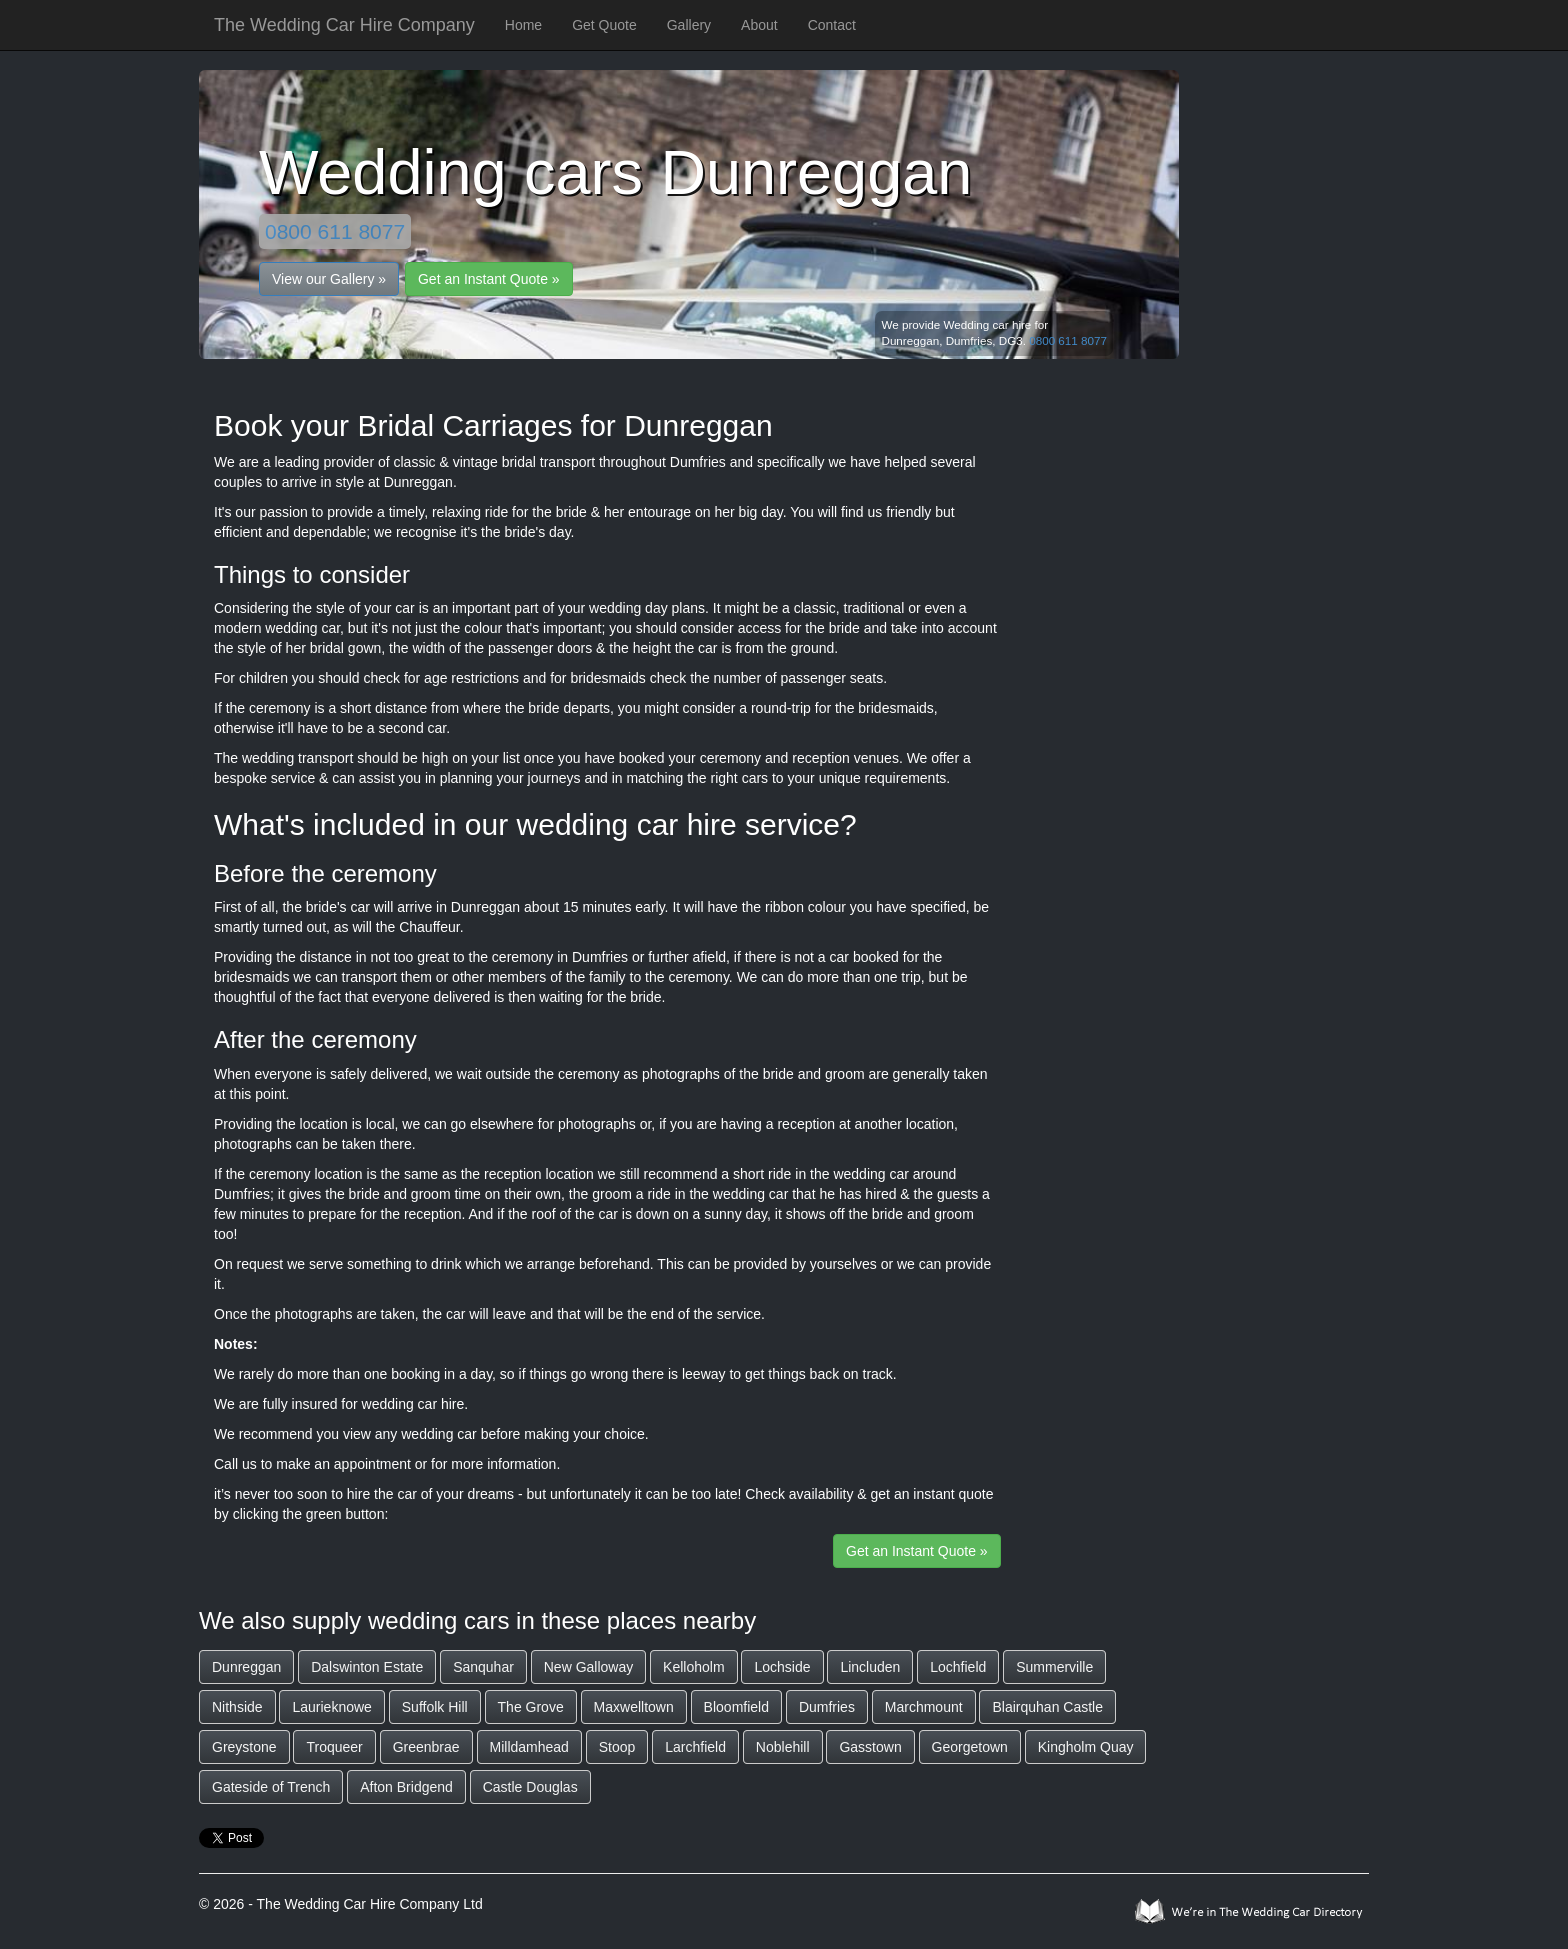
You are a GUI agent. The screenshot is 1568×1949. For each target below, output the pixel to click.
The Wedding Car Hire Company (344, 25)
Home (523, 25)
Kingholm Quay (1086, 1747)
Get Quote (604, 25)
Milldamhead (529, 1747)
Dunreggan (246, 1667)
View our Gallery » (329, 279)
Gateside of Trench (271, 1787)
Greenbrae (426, 1747)
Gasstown (870, 1747)
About (759, 25)
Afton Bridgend (406, 1787)
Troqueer (334, 1747)
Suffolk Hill (435, 1707)
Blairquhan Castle (1047, 1707)
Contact (832, 25)
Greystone (244, 1747)
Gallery (689, 25)
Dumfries (827, 1707)
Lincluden (870, 1667)
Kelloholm (693, 1667)
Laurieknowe (331, 1707)
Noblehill (783, 1747)
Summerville (1054, 1667)
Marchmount (924, 1707)
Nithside (237, 1707)
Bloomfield (736, 1707)
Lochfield (958, 1667)
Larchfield (695, 1747)
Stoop (617, 1747)
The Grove (531, 1707)
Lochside (782, 1667)
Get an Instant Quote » (489, 279)
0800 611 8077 (335, 231)
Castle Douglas (530, 1787)
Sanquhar (483, 1667)
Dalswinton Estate (367, 1667)
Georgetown (970, 1747)
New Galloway (588, 1667)
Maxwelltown (634, 1707)
